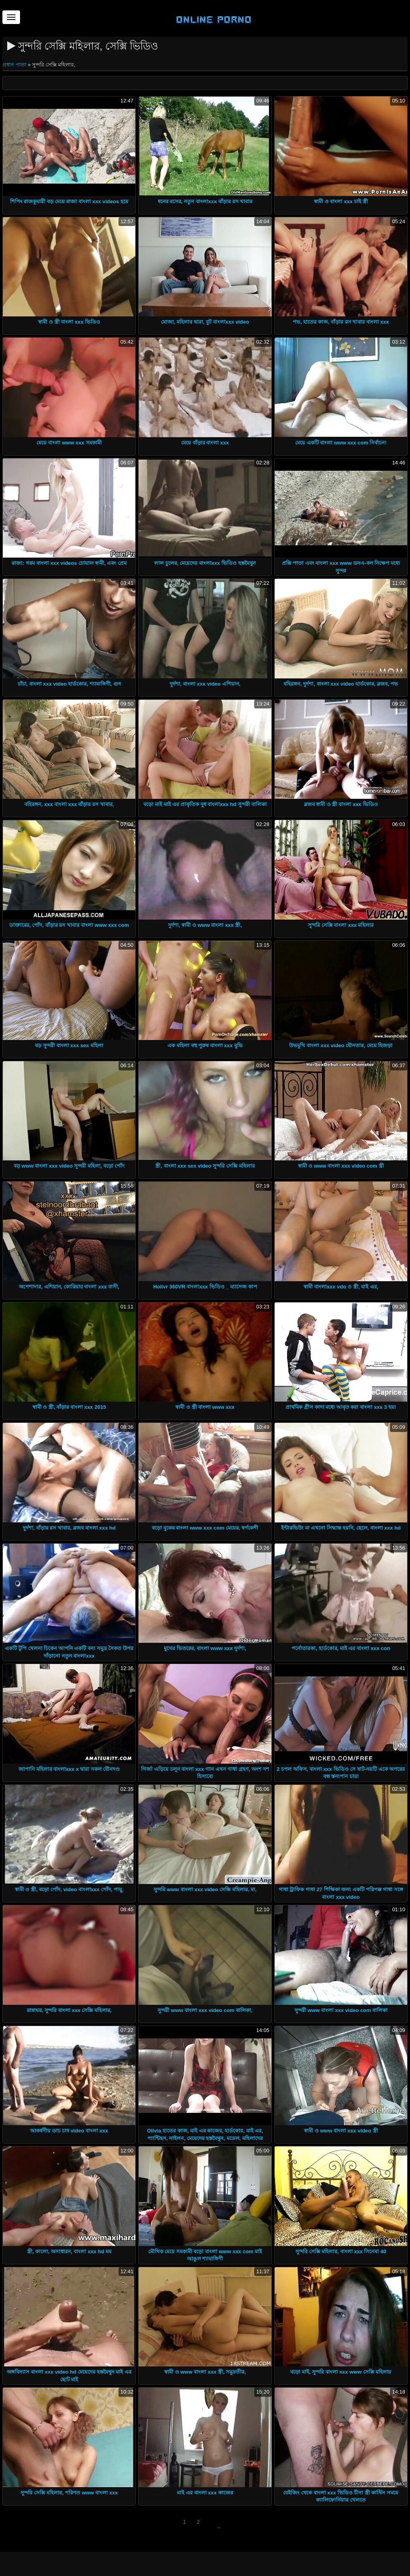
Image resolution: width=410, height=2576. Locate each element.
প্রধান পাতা (15, 65)
